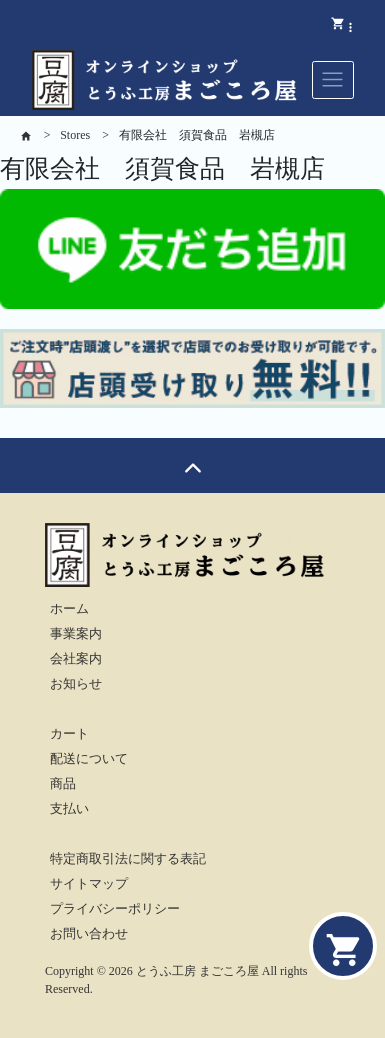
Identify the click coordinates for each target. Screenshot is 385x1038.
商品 (63, 784)
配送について (89, 759)
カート (69, 734)
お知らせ (76, 684)
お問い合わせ (89, 934)
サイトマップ (89, 884)
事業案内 (76, 634)
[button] (350, 26)
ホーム (69, 609)
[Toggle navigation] (333, 80)
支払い (69, 809)
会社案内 (76, 659)
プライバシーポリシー (115, 909)
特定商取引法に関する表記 (128, 859)
